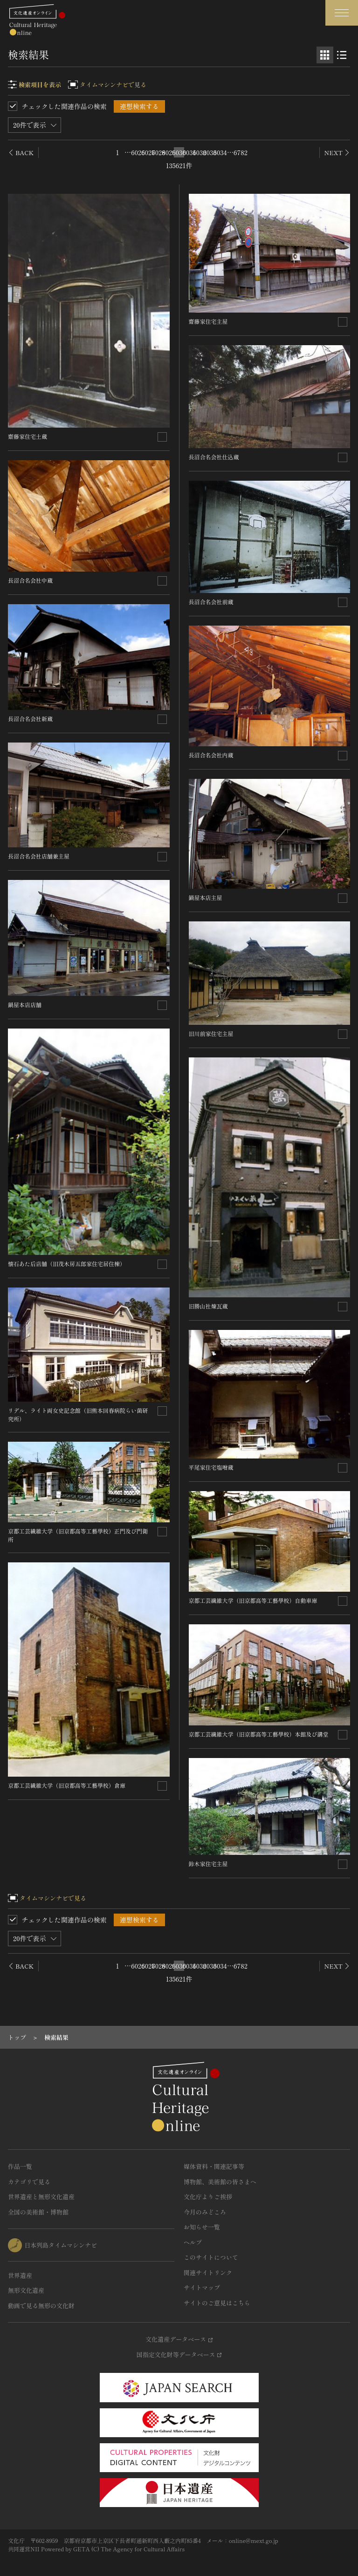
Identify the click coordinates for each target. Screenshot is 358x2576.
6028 (158, 152)
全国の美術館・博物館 (38, 2212)
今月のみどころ (205, 2212)
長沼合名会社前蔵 (211, 602)
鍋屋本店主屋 (205, 897)
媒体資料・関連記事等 (214, 2166)
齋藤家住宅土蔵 (27, 436)
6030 (179, 152)
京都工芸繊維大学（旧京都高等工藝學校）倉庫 (66, 1785)
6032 (199, 152)
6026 (138, 152)
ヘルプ (193, 2242)
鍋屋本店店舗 (24, 1005)
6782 (240, 152)
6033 (210, 152)
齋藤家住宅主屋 (208, 321)
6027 (148, 152)
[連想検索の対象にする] (162, 437)
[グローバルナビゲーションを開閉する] (341, 13)
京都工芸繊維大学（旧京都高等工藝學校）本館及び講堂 (259, 1734)
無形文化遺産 (26, 2290)
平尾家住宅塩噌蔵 (211, 1467)
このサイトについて (211, 2257)
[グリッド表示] (325, 55)
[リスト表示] (341, 55)
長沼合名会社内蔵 (211, 755)
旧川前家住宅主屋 (211, 1033)
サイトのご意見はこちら (217, 2302)
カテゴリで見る (29, 2181)
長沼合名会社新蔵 (30, 718)
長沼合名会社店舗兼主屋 (38, 856)
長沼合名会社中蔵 (30, 580)
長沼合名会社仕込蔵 (214, 457)
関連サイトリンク (208, 2272)
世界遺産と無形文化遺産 (41, 2196)
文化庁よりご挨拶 (208, 2196)
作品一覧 (20, 2166)
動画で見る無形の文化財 (41, 2305)
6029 (169, 152)
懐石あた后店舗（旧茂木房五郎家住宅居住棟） (66, 1264)
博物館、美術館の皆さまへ (220, 2181)
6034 (220, 152)
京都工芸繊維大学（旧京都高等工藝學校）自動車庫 (253, 1600)
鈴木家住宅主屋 (208, 1863)
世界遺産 (20, 2275)
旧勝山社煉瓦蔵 (208, 1306)
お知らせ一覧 (202, 2226)
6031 (189, 152)
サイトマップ (202, 2287)
